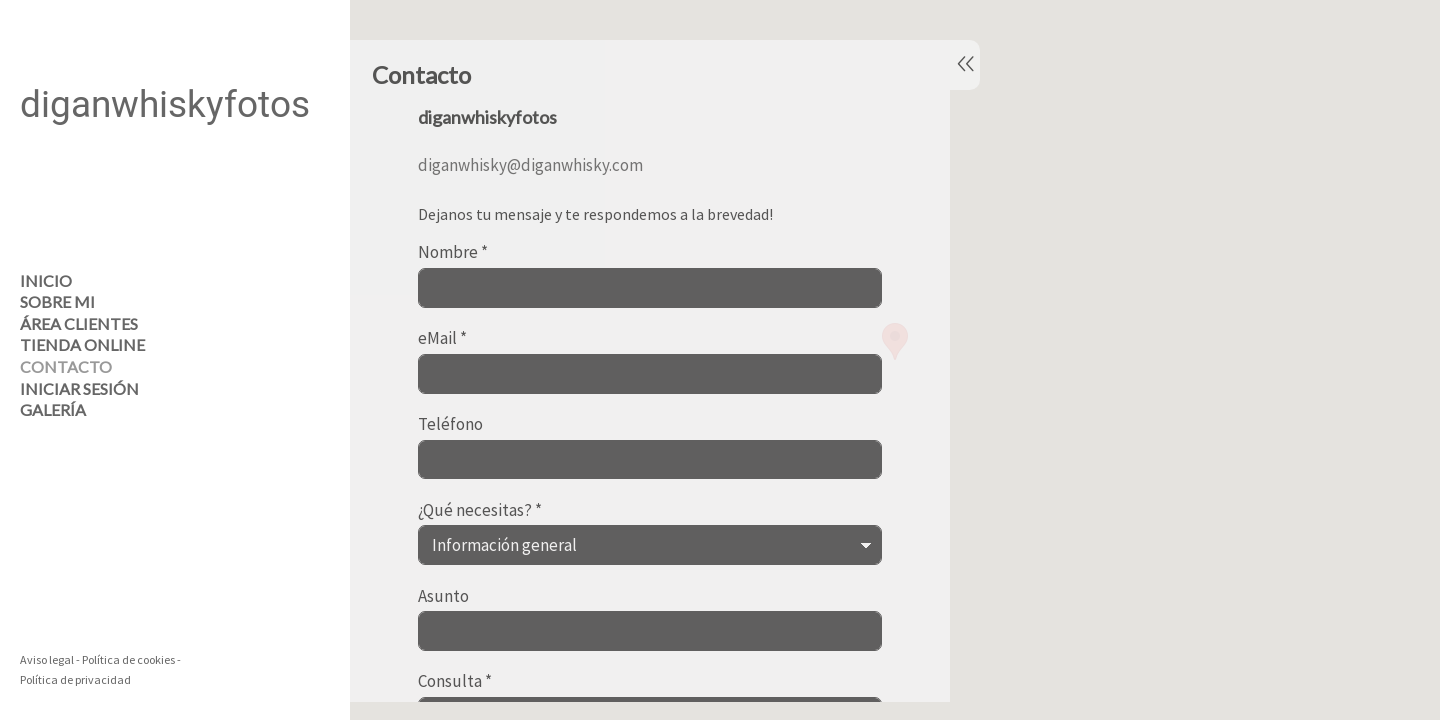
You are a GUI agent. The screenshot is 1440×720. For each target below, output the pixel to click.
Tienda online (82, 344)
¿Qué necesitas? (480, 511)
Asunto (443, 597)
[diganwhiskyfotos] (165, 190)
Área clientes (79, 323)
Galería (53, 409)
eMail (442, 339)
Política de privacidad (75, 679)
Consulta (455, 682)
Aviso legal (47, 659)
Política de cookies (128, 659)
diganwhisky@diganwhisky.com (530, 165)
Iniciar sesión (79, 388)
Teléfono (450, 425)
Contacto (66, 366)
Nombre (453, 253)
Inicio (46, 280)
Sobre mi (57, 301)
